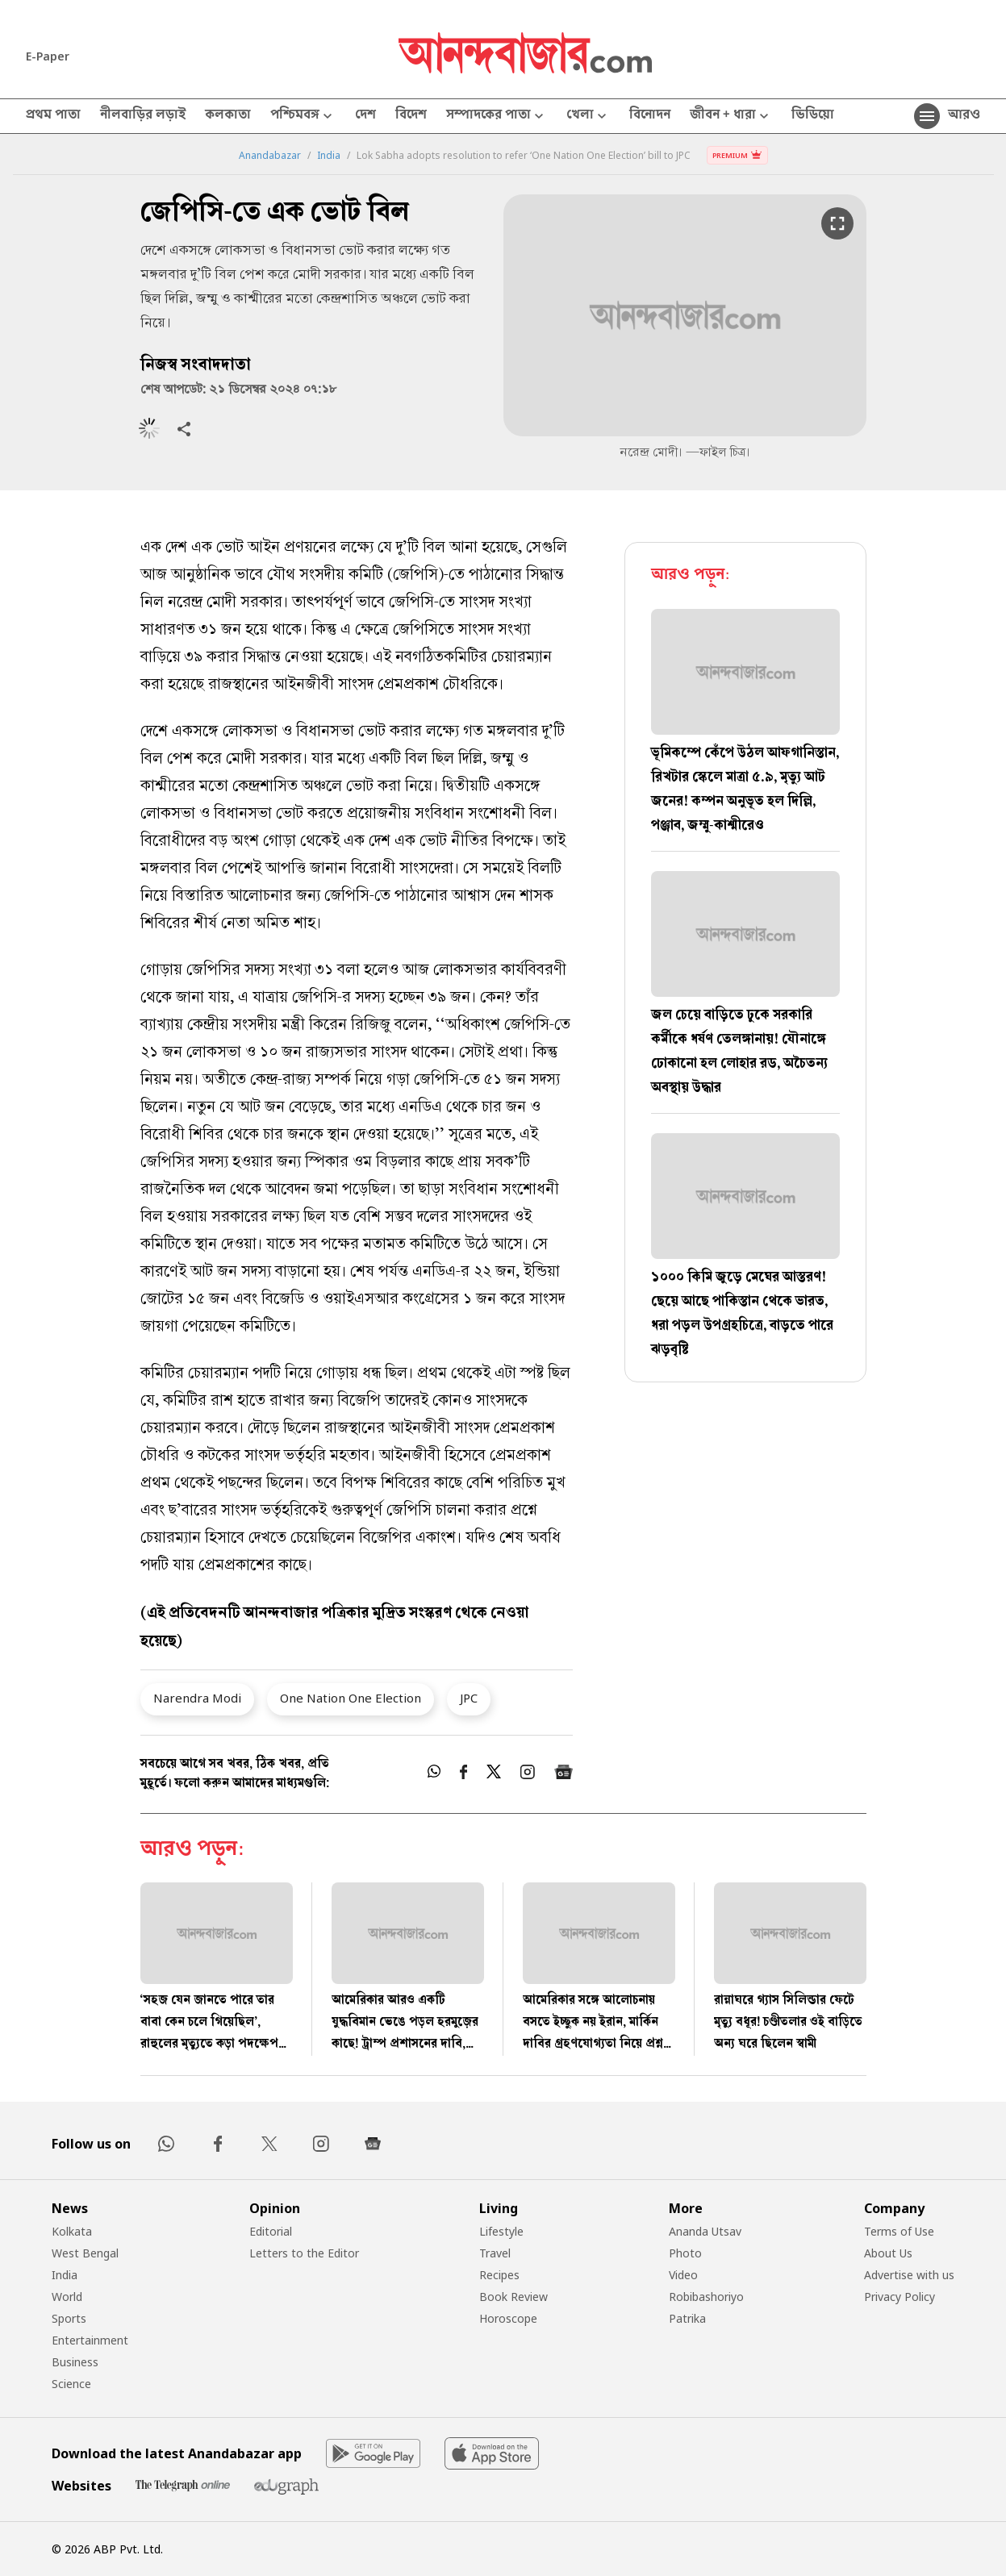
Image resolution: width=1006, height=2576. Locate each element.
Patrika (687, 2318)
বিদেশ (411, 116)
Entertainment (90, 2340)
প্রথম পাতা (53, 116)
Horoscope (508, 2318)
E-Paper (47, 56)
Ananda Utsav (705, 2231)
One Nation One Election (350, 1698)
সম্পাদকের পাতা (496, 116)
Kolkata (72, 2231)
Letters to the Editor (304, 2253)
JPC (469, 1698)
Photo (685, 2253)
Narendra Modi (197, 1698)
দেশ (365, 116)
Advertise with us (909, 2274)
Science (71, 2383)
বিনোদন (649, 116)
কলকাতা (228, 116)
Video (683, 2274)
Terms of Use (899, 2231)
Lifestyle (501, 2231)
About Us (888, 2253)
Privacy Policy (899, 2296)
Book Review (513, 2296)
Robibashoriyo (706, 2296)
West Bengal (85, 2253)
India (328, 155)
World (67, 2296)
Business (75, 2362)
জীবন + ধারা (731, 116)
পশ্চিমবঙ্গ (303, 116)
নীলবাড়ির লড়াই (143, 116)
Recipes (499, 2274)
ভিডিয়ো (812, 116)
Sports (69, 2318)
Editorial (270, 2231)
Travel (495, 2253)
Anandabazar (270, 155)
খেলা (588, 116)
